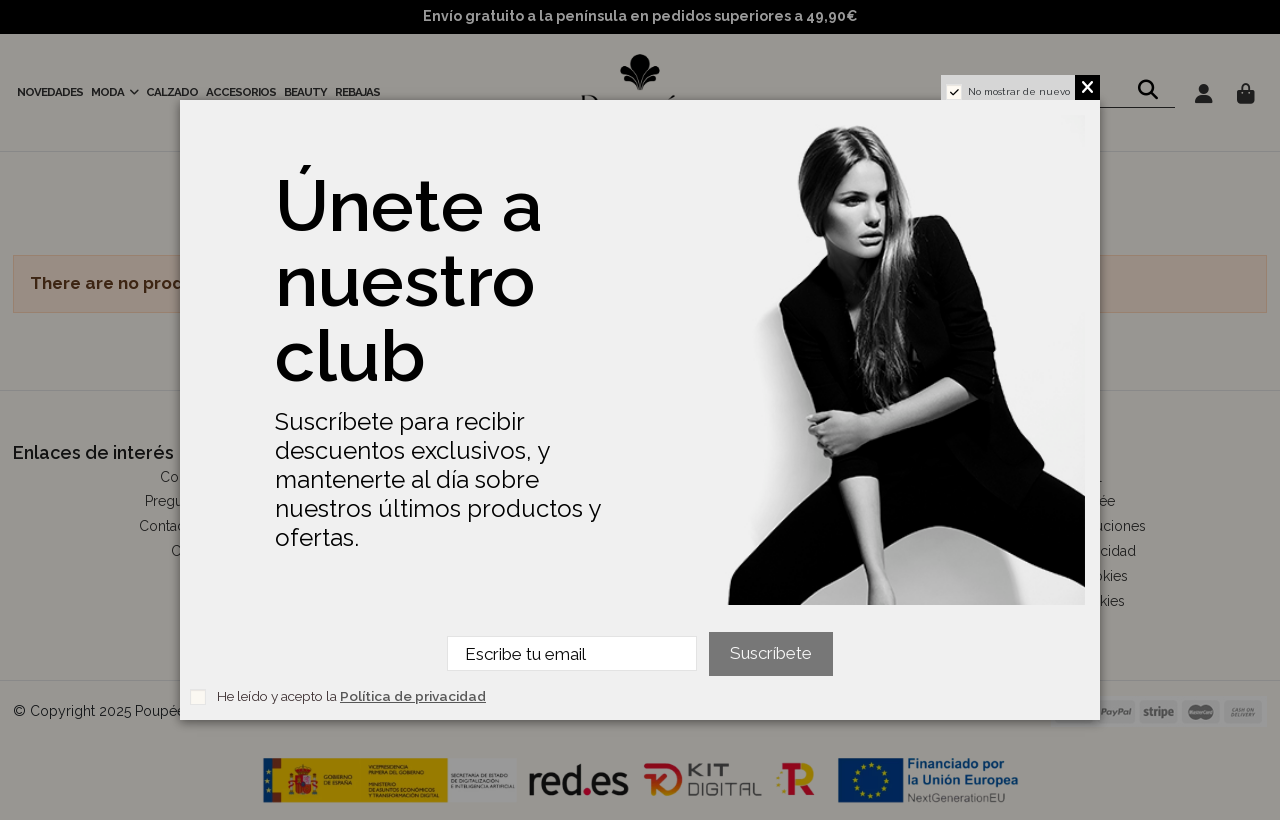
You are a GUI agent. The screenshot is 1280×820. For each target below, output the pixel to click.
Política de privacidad (413, 696)
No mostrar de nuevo (1019, 91)
